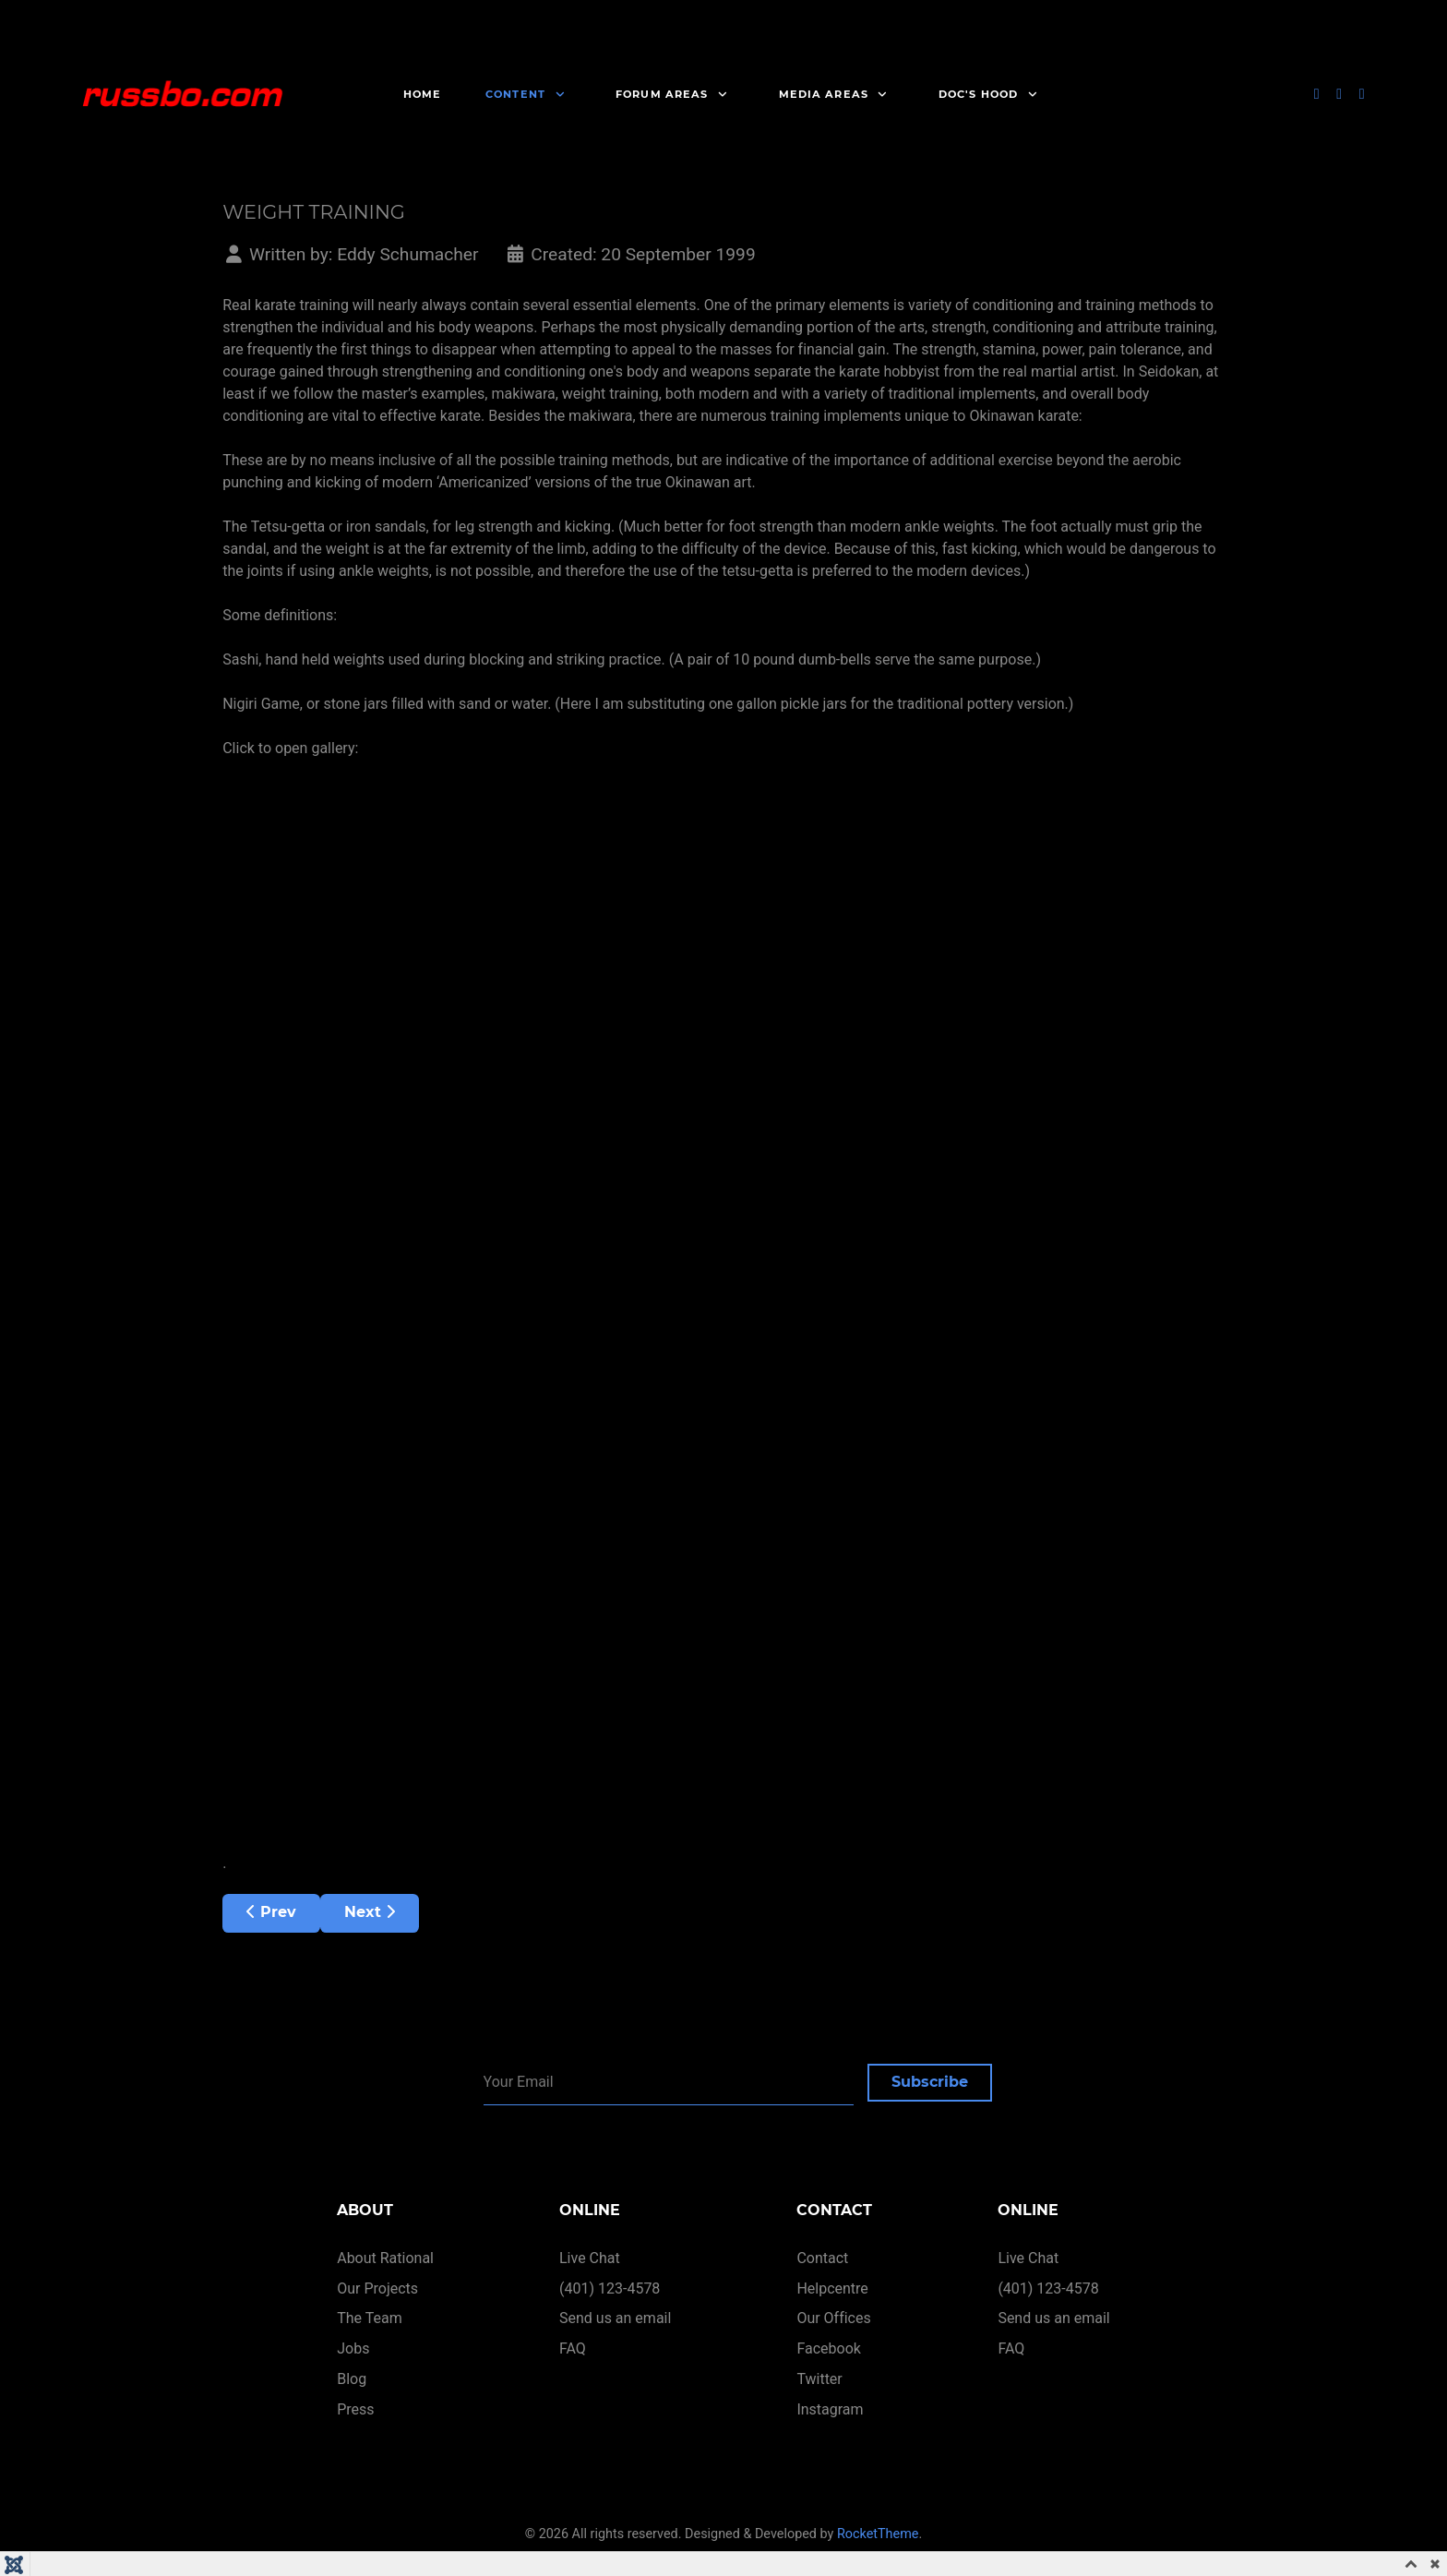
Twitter (819, 2379)
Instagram (829, 2409)
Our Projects (377, 2288)
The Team (369, 2319)
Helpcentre (831, 2288)
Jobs (353, 2348)
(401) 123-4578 (609, 2288)
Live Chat (589, 2258)
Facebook (828, 2348)
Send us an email (615, 2319)
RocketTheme (878, 2534)
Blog (351, 2379)
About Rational (385, 2258)
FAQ (572, 2348)
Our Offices (833, 2319)
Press (355, 2409)
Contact (822, 2258)
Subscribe (929, 2082)
